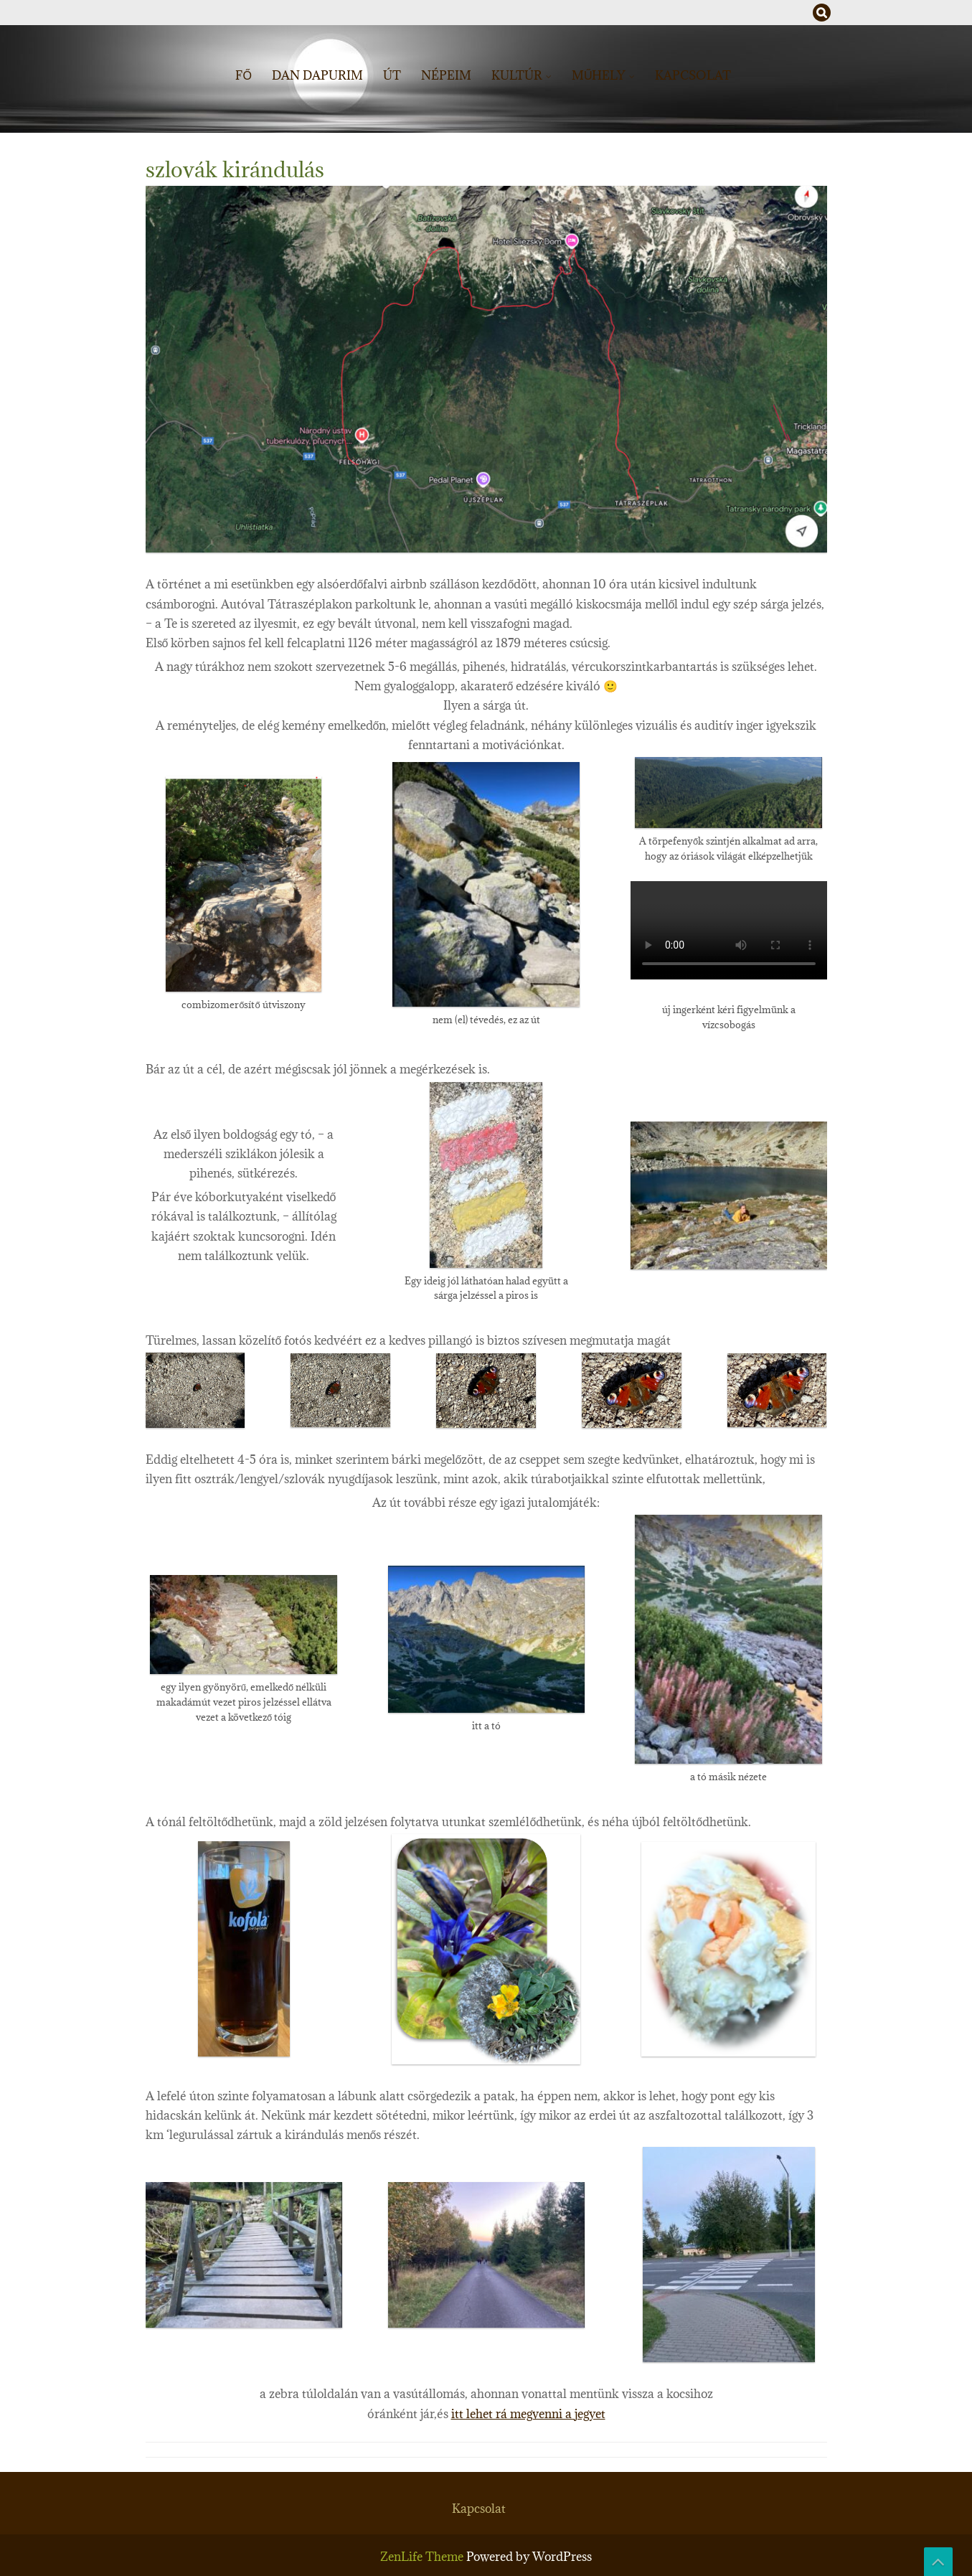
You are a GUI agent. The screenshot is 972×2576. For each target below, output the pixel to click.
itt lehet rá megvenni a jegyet (528, 2414)
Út (392, 75)
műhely (599, 75)
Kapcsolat (693, 75)
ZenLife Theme (423, 2557)
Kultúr (516, 75)
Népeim (446, 75)
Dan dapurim (317, 75)
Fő (243, 75)
